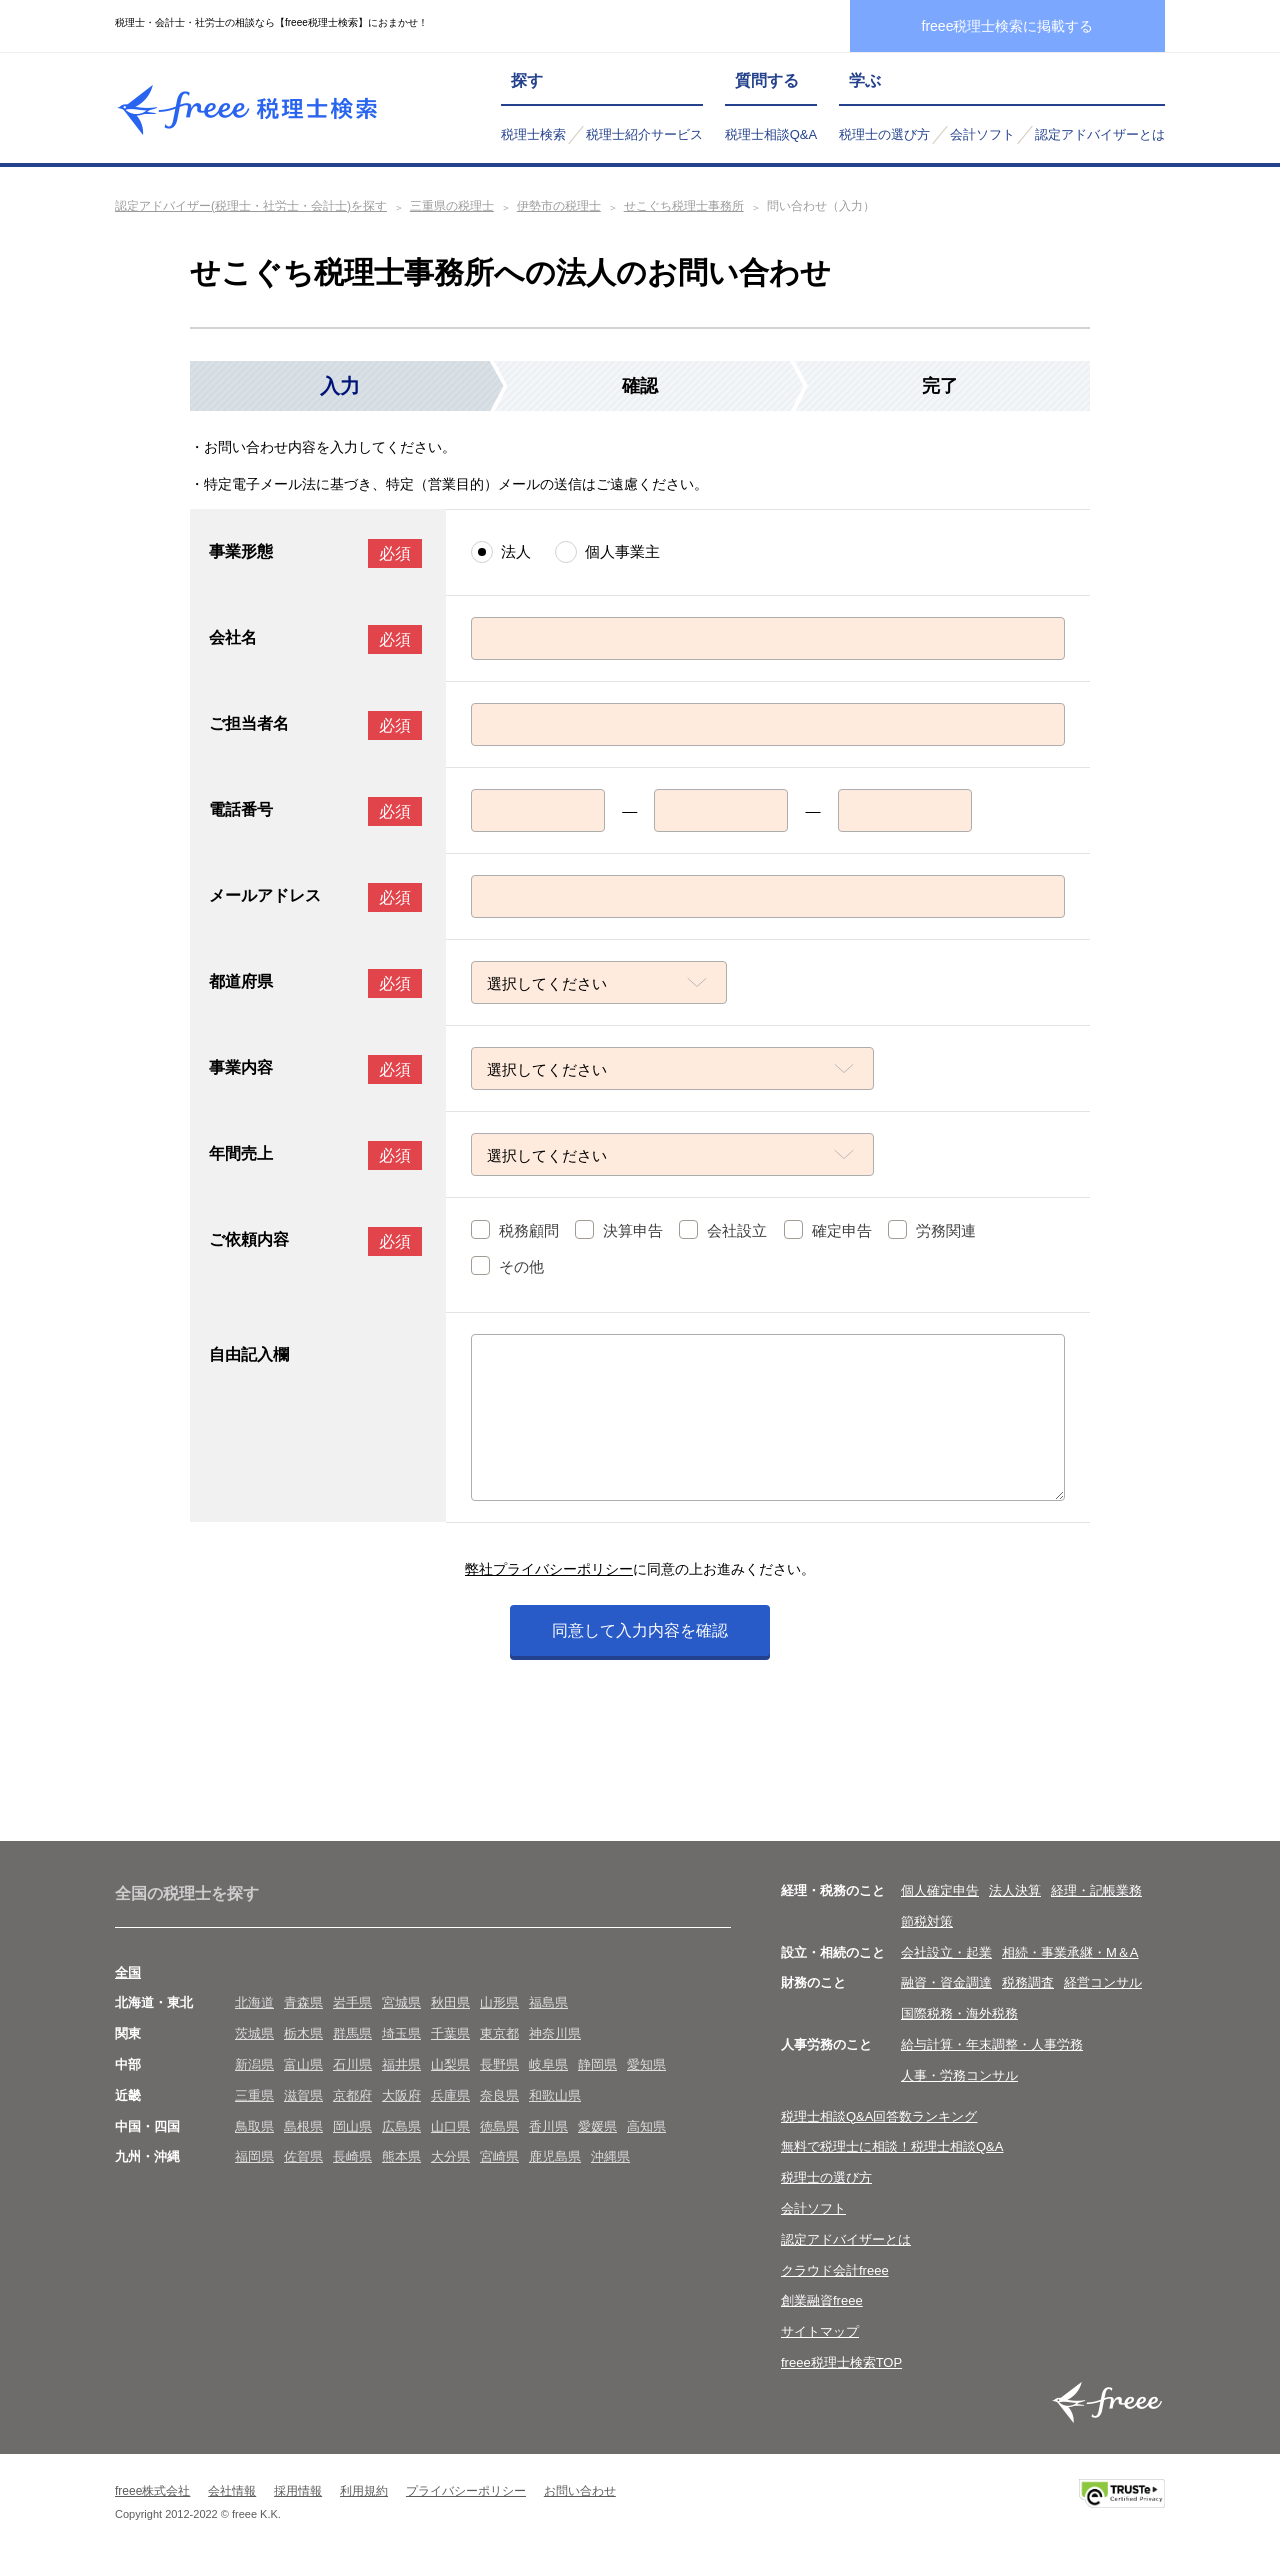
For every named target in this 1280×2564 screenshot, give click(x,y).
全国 (128, 1972)
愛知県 (646, 2064)
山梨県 (450, 2064)
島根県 (303, 2126)
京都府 (352, 2095)
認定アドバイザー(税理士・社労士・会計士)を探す (251, 206)
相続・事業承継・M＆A (1070, 1952)
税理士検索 (533, 134)
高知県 (646, 2126)
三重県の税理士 (452, 206)
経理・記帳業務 (1096, 1890)
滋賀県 (303, 2095)
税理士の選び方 (884, 134)
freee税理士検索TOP (841, 2362)
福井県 (401, 2064)
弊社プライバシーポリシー (549, 1569)
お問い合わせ (580, 2491)
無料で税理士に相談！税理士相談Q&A (892, 2146)
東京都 (499, 2033)
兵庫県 (450, 2095)
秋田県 (450, 2002)
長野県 (499, 2064)
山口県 (450, 2126)
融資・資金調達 (946, 1982)
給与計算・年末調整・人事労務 (992, 2044)
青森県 (303, 2002)
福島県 (548, 2002)
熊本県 (401, 2156)
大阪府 (401, 2095)
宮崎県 (499, 2156)
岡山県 (352, 2126)
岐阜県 (548, 2064)
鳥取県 (254, 2126)
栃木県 (303, 2033)
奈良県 (499, 2095)
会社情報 (232, 2491)
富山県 (303, 2064)
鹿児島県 (555, 2156)
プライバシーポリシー (466, 2491)
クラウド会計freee (835, 2270)
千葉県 (450, 2033)
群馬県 (352, 2033)
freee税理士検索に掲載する (1008, 26)
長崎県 (352, 2156)
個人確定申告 (940, 1890)
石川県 (352, 2064)
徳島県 (499, 2126)
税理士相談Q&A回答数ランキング (879, 2116)
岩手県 (352, 2002)
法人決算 (1015, 1890)
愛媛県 (597, 2126)
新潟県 (254, 2064)
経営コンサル (1103, 1982)
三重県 (254, 2095)
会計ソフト (982, 134)
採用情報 (298, 2491)
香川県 (548, 2126)
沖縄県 (610, 2156)
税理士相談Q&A (771, 134)
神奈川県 (555, 2033)
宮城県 (401, 2002)
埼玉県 (401, 2033)
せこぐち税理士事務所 (684, 206)
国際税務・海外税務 (959, 2013)
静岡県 (597, 2064)
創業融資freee (822, 2300)
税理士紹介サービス (644, 134)
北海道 (254, 2002)
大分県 (450, 2156)
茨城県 (254, 2033)
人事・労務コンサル (959, 2075)
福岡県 (254, 2156)
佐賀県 (303, 2156)
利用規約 (364, 2491)
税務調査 (1028, 1982)
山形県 (499, 2002)
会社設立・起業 (946, 1952)
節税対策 (927, 1921)
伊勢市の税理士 (559, 206)
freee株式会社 (152, 2491)
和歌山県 (555, 2095)
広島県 (401, 2126)
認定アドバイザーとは (1100, 134)
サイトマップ (820, 2331)
